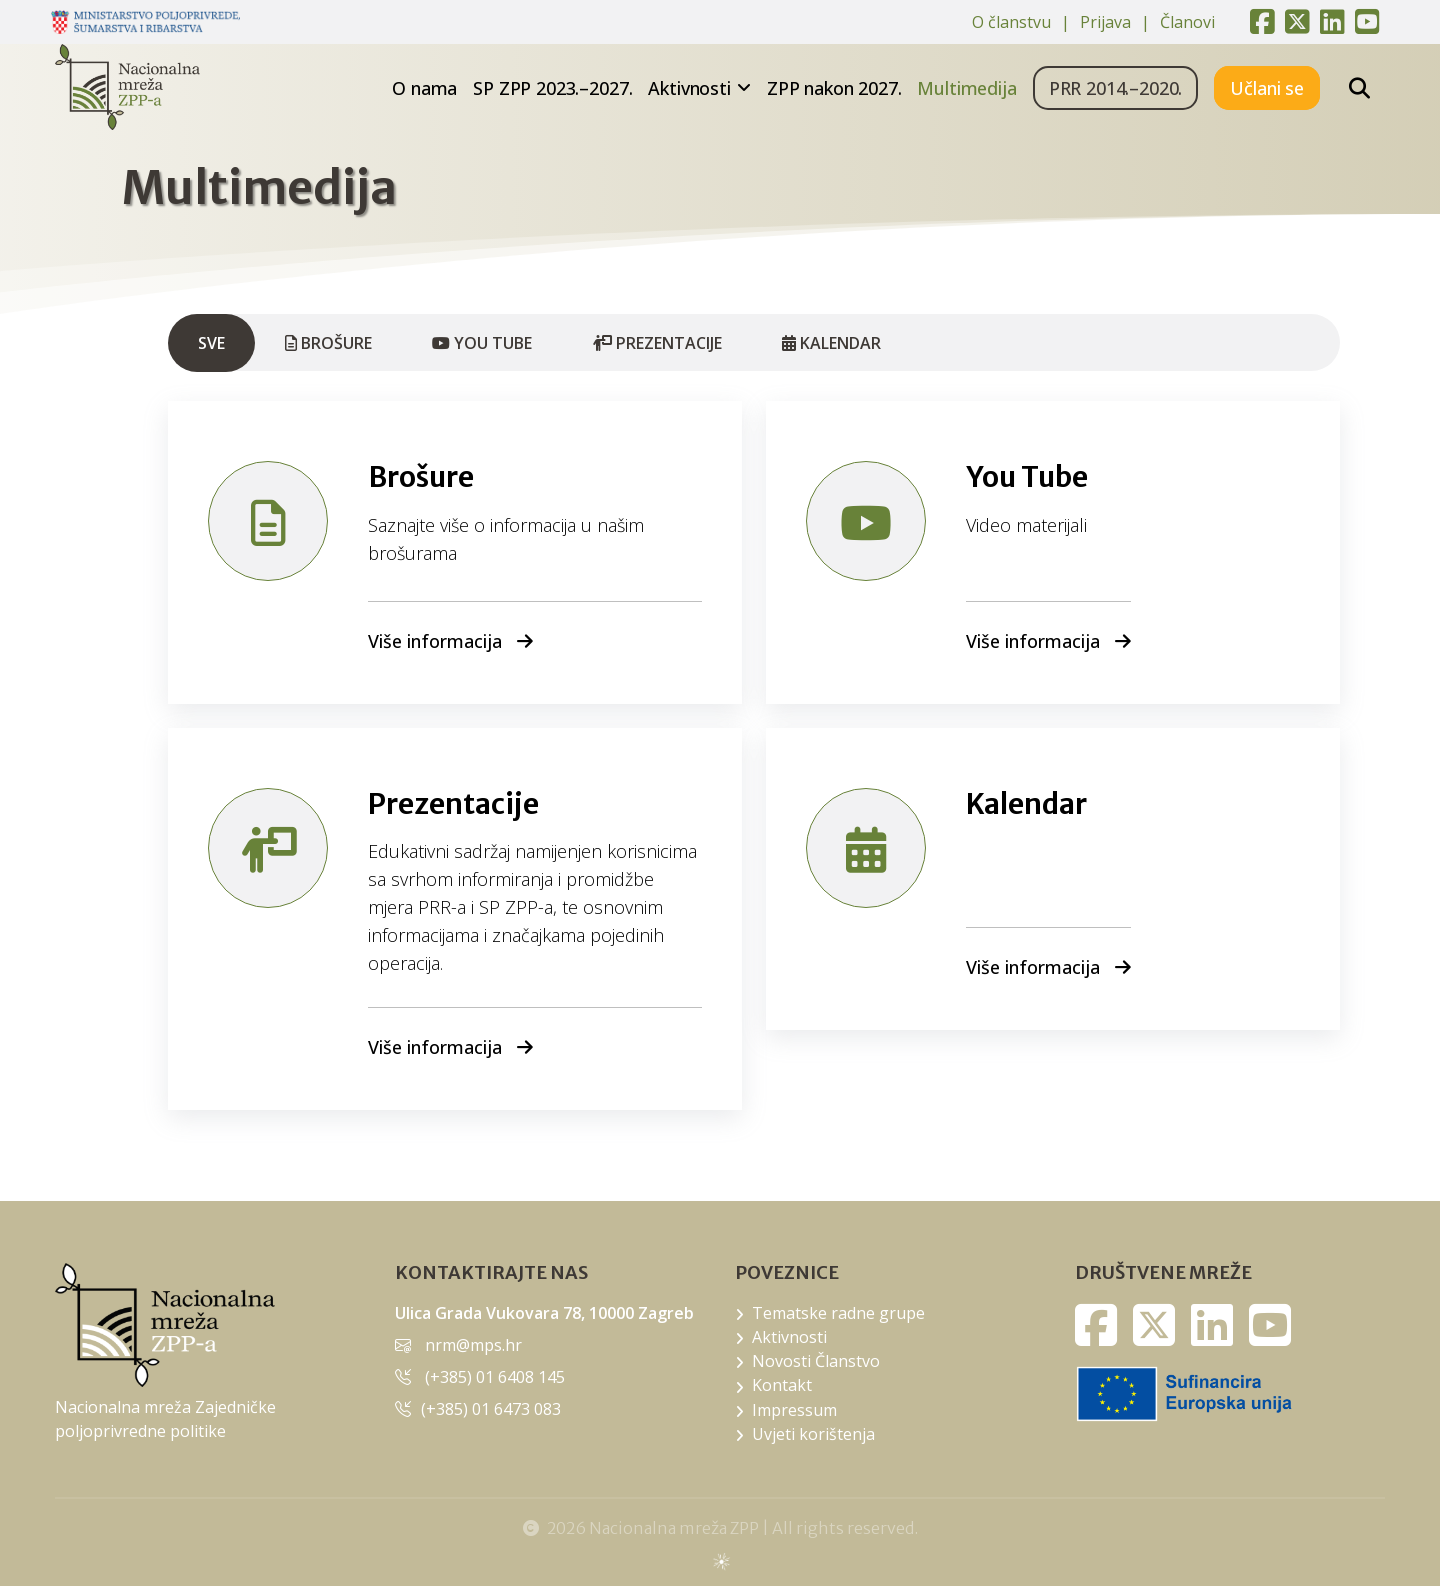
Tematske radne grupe (838, 1313)
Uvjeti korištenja (813, 1434)
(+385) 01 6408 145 (495, 1377)
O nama (424, 88)
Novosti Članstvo (816, 1361)
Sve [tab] (211, 343)
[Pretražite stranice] (1360, 88)
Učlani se (1267, 88)
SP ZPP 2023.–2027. (552, 88)
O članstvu (1011, 22)
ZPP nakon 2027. (834, 88)
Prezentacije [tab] (657, 343)
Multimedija (966, 88)
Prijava (1105, 22)
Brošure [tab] (328, 343)
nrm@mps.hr (473, 1345)
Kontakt (782, 1385)
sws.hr (720, 1560)
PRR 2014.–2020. (1116, 88)
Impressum (794, 1410)
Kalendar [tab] (831, 343)
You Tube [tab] (482, 343)
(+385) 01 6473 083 (491, 1409)
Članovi (1187, 22)
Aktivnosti (689, 88)
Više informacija (450, 641)
